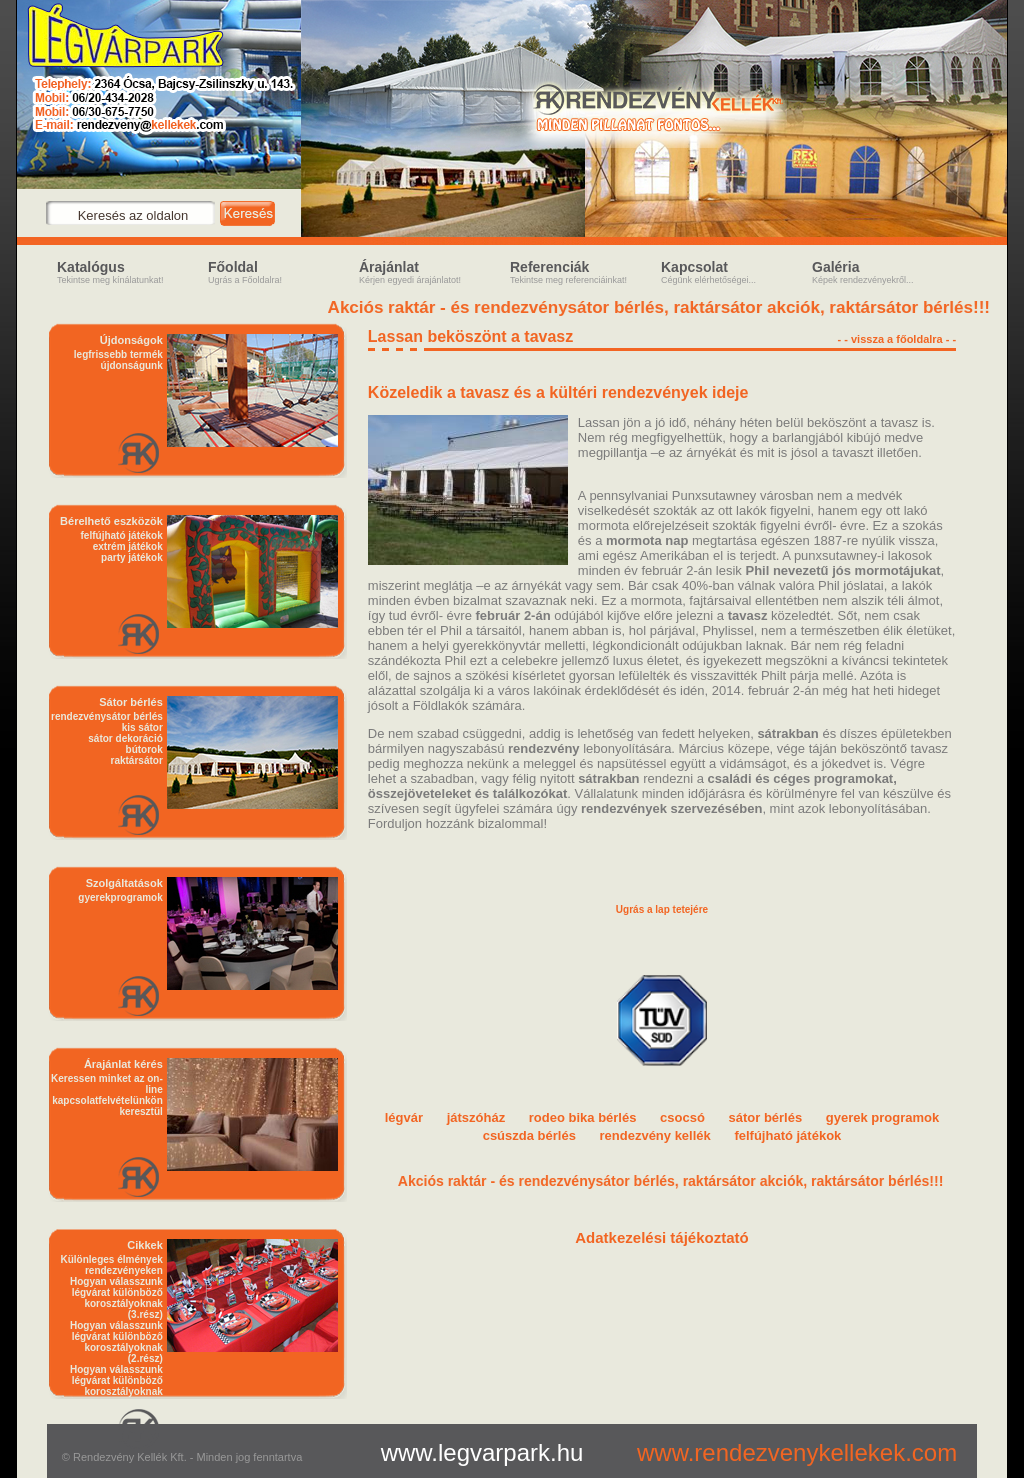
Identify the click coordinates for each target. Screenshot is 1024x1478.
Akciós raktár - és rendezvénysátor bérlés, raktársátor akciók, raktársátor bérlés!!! (662, 307)
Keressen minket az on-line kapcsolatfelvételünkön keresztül (107, 1095)
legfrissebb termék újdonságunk (118, 360)
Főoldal (278, 272)
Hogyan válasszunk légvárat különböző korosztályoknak (116, 1380)
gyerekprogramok (120, 897)
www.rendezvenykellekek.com (797, 1452)
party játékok (132, 557)
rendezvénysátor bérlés (107, 716)
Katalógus (127, 272)
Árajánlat (429, 272)
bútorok (144, 749)
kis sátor (142, 727)
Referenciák (580, 272)
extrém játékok (128, 546)
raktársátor (137, 760)
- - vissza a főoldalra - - (897, 339)
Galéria (882, 272)
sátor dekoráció (125, 738)
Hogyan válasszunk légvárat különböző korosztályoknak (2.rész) (116, 1342)
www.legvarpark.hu (482, 1452)
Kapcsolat (731, 272)
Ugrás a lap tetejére (662, 909)
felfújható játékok (122, 535)
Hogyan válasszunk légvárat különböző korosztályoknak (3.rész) (116, 1298)
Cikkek (144, 1245)
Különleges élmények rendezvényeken (112, 1265)
